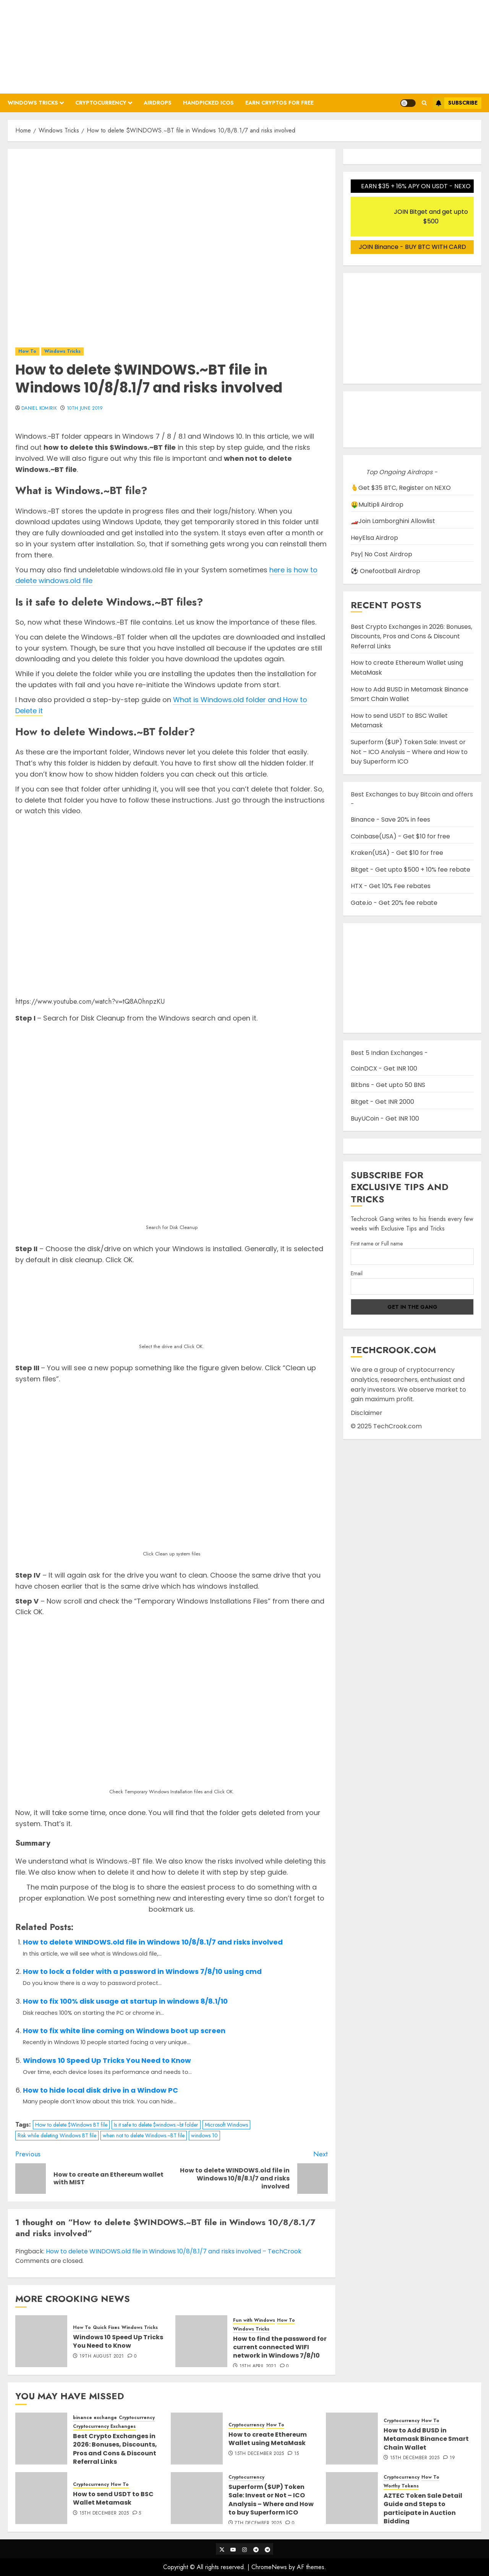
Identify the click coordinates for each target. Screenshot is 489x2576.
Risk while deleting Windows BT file (57, 2135)
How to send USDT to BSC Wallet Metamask (113, 2498)
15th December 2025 (259, 2454)
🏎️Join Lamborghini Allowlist (393, 521)
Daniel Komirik (39, 408)
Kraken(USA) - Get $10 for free (397, 852)
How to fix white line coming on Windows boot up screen (124, 2030)
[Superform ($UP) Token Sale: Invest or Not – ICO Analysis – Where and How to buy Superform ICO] (197, 2498)
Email (357, 1273)
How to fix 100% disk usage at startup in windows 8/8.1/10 (125, 2001)
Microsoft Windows (226, 2125)
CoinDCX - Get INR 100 (384, 1068)
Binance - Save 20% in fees (390, 819)
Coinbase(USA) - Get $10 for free (400, 836)
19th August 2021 (101, 2356)
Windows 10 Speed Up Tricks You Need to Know (107, 2060)
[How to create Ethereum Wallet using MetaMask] (197, 2439)
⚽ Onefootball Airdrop (385, 571)
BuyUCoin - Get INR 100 (385, 1118)
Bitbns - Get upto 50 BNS (388, 1084)
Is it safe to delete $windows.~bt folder (156, 2125)
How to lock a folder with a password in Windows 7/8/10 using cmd (142, 1971)
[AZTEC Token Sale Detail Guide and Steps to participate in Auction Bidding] (352, 2498)
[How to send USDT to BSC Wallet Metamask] (41, 2498)
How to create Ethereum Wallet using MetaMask (267, 2438)
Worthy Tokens (401, 2486)
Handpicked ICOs (208, 103)
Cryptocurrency (100, 103)
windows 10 (204, 2135)
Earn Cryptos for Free (279, 103)
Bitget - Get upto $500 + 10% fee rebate (410, 869)
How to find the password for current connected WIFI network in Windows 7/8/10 (280, 2347)
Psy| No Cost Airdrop (381, 554)
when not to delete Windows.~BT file (144, 2135)
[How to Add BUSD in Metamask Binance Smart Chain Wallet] (352, 2439)
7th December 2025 (258, 2523)
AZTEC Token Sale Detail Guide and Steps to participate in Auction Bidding (423, 2508)
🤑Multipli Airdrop (377, 504)
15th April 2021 (258, 2366)
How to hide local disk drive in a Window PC (100, 2090)
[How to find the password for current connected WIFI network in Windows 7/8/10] (201, 2341)
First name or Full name (377, 1243)
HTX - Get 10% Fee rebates (391, 886)
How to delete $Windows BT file (71, 2125)
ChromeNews (269, 2567)
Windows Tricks (33, 103)
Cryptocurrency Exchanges (104, 2426)
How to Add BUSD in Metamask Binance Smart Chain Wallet (426, 2439)
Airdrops (158, 103)
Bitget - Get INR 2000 (382, 1101)
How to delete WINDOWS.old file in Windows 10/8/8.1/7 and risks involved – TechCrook (173, 2251)
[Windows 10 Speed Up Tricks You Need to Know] (41, 2341)
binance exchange (95, 2417)
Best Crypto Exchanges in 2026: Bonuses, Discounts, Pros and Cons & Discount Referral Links (411, 636)
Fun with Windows (254, 2320)
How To (27, 351)
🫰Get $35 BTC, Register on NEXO (401, 487)
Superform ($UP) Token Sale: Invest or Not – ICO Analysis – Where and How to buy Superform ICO (409, 752)
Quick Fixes (106, 2327)
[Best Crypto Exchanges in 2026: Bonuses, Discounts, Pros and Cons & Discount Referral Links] (41, 2439)
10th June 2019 (85, 408)
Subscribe (455, 103)
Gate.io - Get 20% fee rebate (394, 902)
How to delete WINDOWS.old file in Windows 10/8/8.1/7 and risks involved (153, 1942)
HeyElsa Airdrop (374, 537)
